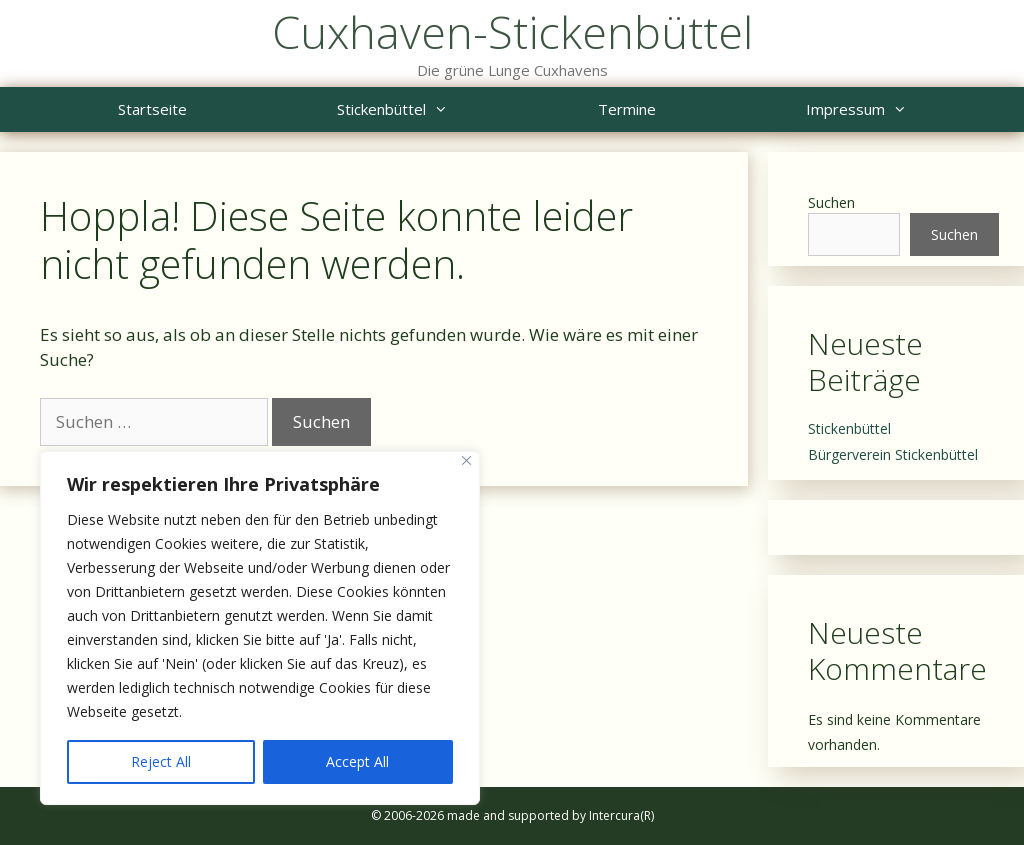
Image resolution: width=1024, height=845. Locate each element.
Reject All (161, 761)
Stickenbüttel (430, 109)
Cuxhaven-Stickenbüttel (512, 31)
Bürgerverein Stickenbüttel (893, 454)
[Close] (466, 460)
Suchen (831, 202)
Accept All (357, 761)
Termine (627, 109)
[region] (260, 628)
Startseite (152, 109)
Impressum (894, 109)
